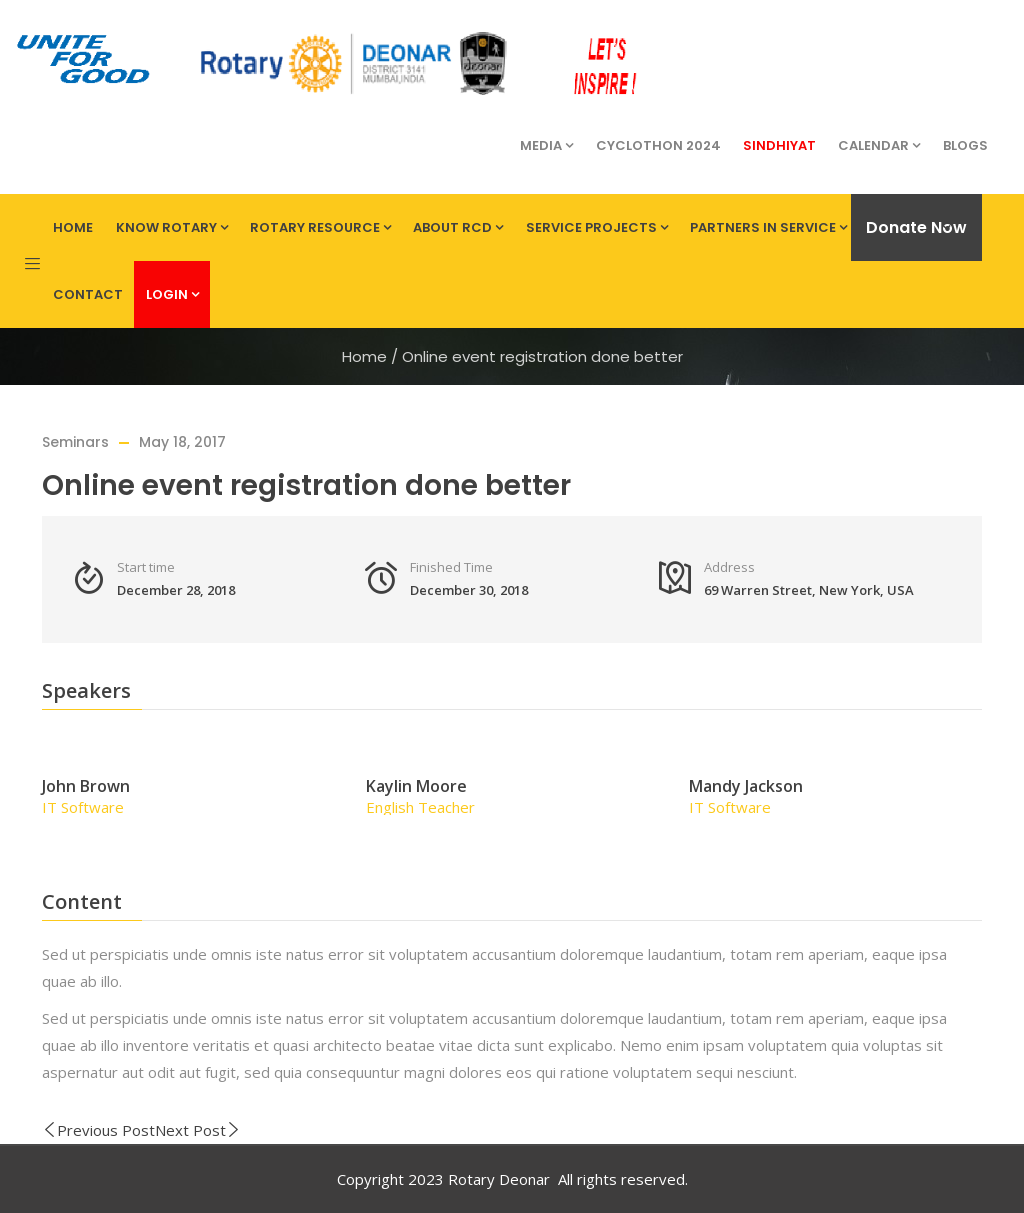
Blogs (965, 145)
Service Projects (597, 227)
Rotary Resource (320, 227)
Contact (88, 294)
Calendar (879, 145)
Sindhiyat (779, 145)
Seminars (75, 442)
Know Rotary (172, 227)
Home (73, 227)
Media (546, 145)
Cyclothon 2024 (658, 145)
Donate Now (916, 227)
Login (172, 294)
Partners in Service (768, 227)
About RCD (458, 227)
